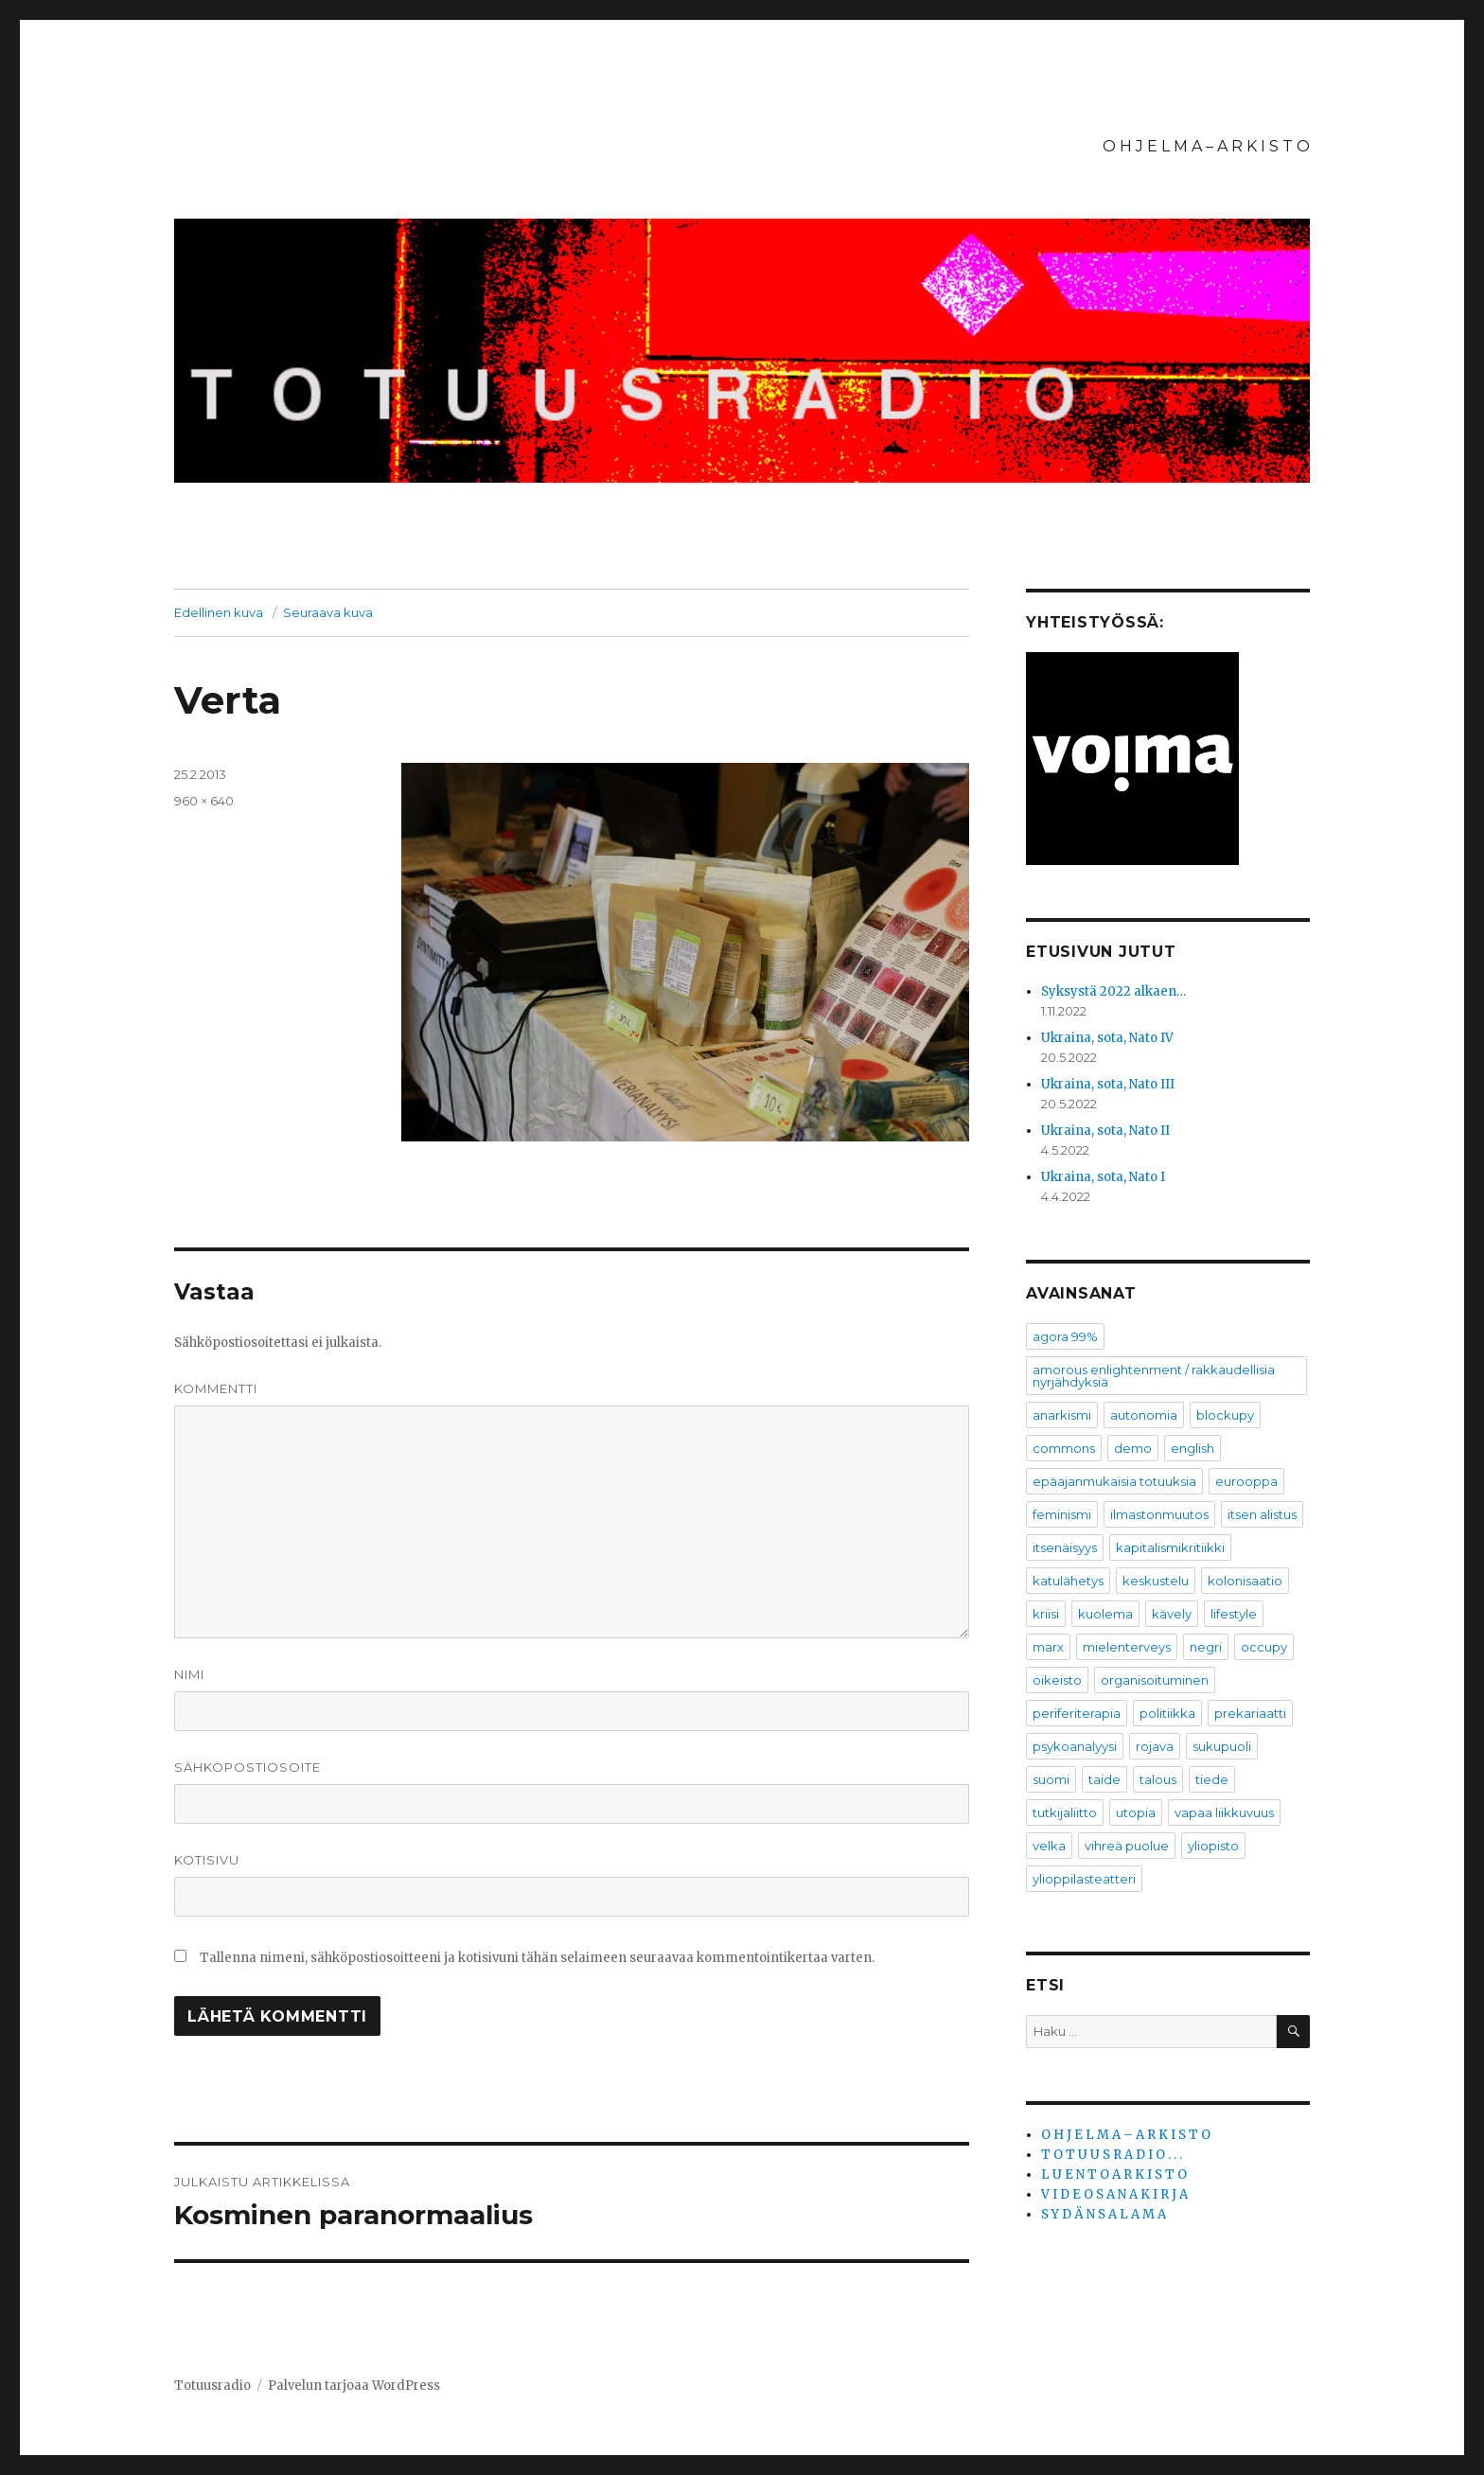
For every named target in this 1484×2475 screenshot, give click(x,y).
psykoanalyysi (1075, 1746)
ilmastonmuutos (1159, 1514)
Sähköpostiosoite (247, 1767)
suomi (1051, 1779)
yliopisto (1213, 1845)
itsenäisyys (1065, 1547)
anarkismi (1062, 1415)
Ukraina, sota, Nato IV (1107, 1038)
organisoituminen (1155, 1680)
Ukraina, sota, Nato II (1105, 1131)
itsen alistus (1262, 1514)
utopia (1136, 1812)
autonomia (1143, 1415)
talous (1158, 1779)
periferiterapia (1077, 1713)
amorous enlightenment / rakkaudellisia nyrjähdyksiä (1154, 1375)
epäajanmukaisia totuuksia (1114, 1481)
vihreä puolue (1127, 1845)
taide (1104, 1779)
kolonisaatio (1245, 1580)
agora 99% (1065, 1336)
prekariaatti (1250, 1713)
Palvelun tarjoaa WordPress (354, 2386)
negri (1206, 1646)
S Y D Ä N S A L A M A (1103, 2214)
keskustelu (1155, 1580)
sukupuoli (1221, 1746)
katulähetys (1068, 1580)
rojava (1155, 1746)
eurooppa (1246, 1481)
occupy (1264, 1646)
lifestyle (1233, 1613)
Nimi (189, 1674)
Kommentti (215, 1388)
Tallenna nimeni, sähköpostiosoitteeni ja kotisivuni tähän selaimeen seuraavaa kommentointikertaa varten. (537, 1958)
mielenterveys (1127, 1646)
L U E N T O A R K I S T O (1114, 2174)
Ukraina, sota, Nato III (1108, 1084)
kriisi (1046, 1613)
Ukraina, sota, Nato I (1103, 1177)
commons (1064, 1448)
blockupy (1225, 1415)
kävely (1172, 1613)
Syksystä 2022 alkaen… (1113, 991)
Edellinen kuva (218, 612)
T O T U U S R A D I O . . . (1111, 2155)
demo (1133, 1448)
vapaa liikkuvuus (1224, 1812)
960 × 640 (204, 800)
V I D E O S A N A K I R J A (1114, 2194)
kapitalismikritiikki (1170, 1547)
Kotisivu (206, 1859)
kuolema (1105, 1613)
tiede (1211, 1779)
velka (1049, 1845)
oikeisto (1057, 1680)
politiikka (1167, 1713)
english (1192, 1448)
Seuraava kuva (328, 612)
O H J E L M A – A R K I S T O (1206, 146)
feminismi (1062, 1514)
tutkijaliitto (1065, 1812)
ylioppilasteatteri (1084, 1878)
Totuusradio (212, 2386)
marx (1048, 1646)
